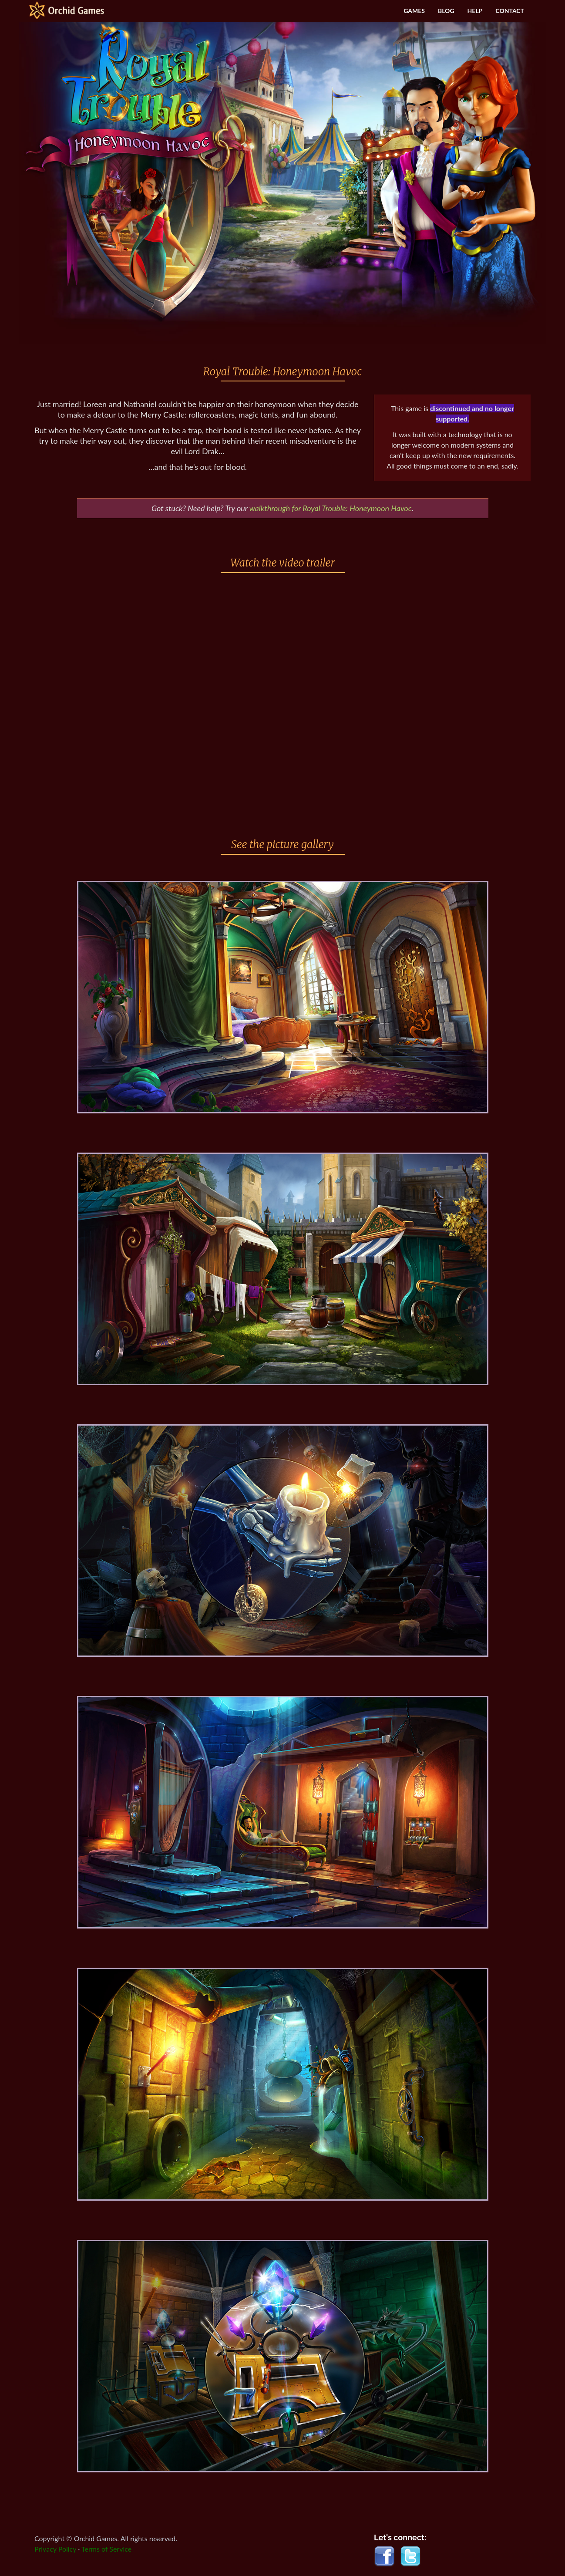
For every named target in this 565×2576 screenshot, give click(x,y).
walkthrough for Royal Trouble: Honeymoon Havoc (330, 508)
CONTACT (509, 10)
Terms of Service (106, 2549)
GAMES (414, 10)
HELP (475, 10)
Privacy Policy (55, 2549)
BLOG (446, 10)
